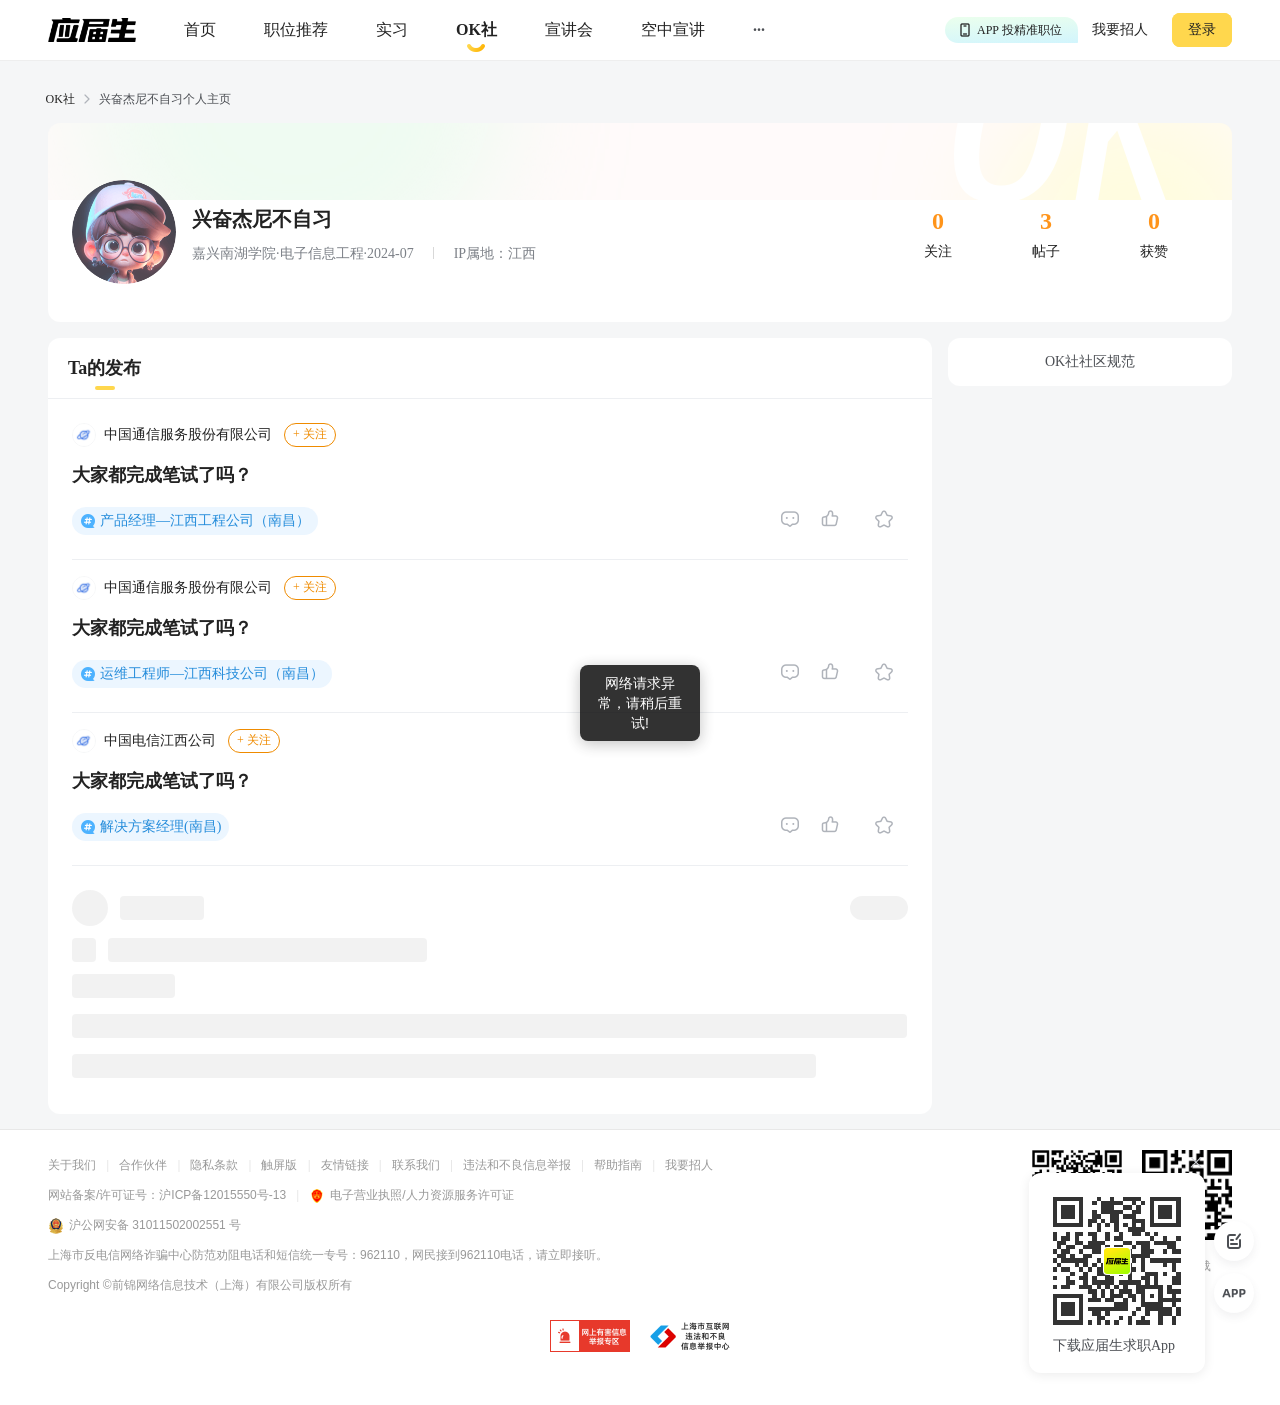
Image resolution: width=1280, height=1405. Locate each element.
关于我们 (72, 1165)
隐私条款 (214, 1165)
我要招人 (1120, 29)
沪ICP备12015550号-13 (222, 1195)
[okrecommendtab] (476, 30)
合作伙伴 (143, 1165)
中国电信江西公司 (160, 740)
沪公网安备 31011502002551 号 (144, 1226)
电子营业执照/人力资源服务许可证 (411, 1195)
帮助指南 (618, 1165)
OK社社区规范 (1090, 361)
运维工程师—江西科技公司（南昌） (212, 673)
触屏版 (279, 1165)
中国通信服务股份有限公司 (188, 434)
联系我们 (416, 1165)
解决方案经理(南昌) (160, 826)
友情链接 (345, 1165)
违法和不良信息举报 (517, 1165)
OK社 (60, 99)
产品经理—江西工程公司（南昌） (205, 520)
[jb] (590, 1337)
